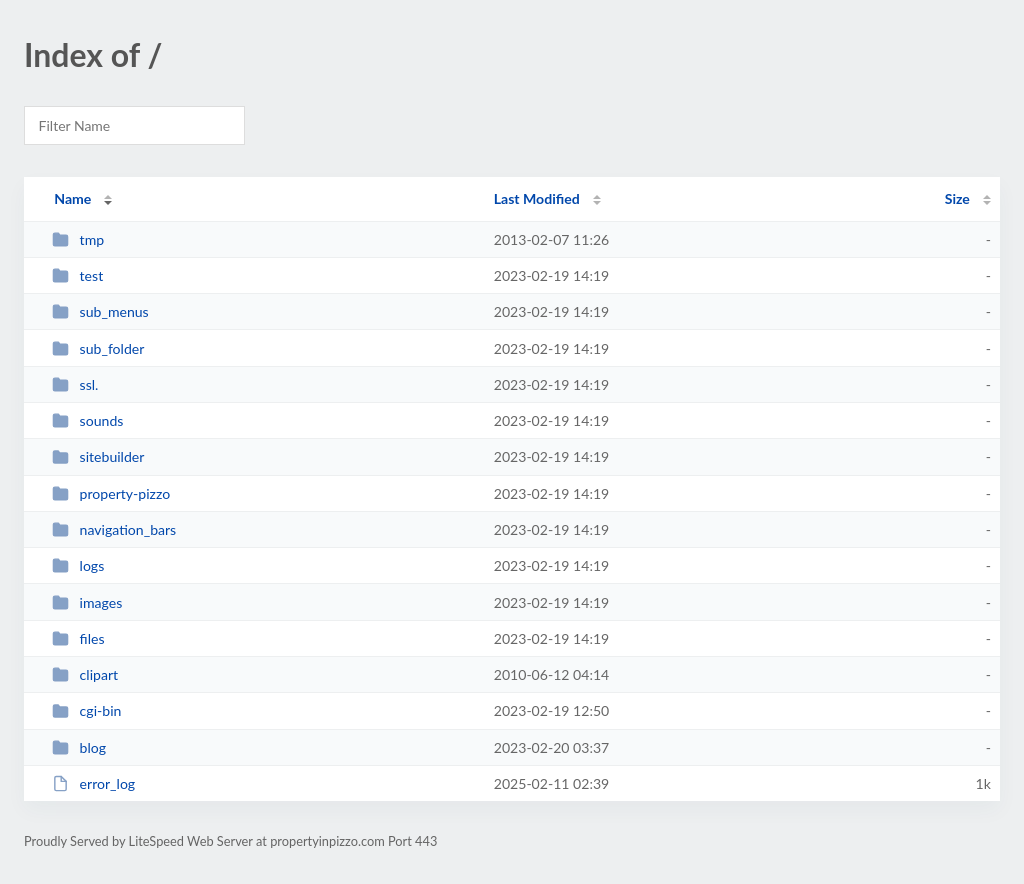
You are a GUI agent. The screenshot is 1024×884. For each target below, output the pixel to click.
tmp (78, 239)
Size (957, 198)
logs (78, 565)
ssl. (75, 384)
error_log (93, 783)
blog (79, 747)
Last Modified (537, 198)
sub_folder (98, 348)
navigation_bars (114, 529)
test (77, 275)
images (87, 602)
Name (72, 198)
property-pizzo (111, 493)
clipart (85, 674)
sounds (87, 420)
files (78, 638)
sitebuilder (98, 456)
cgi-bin (86, 710)
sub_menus (100, 311)
